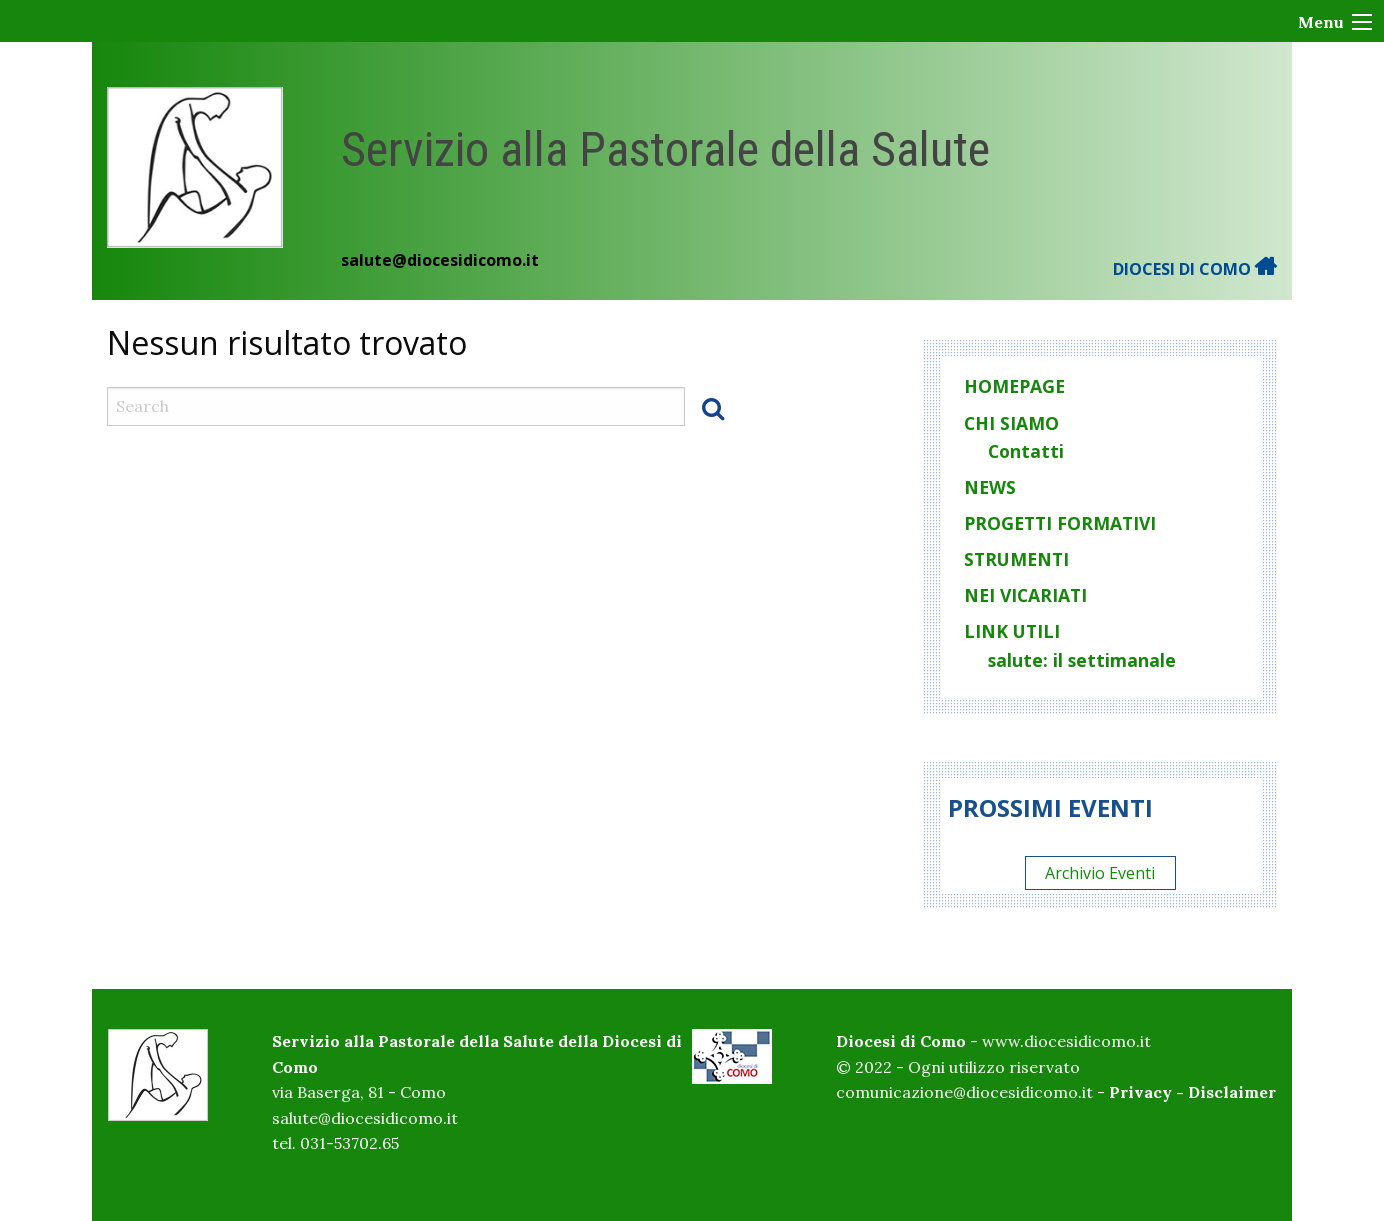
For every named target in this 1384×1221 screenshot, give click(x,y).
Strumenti (1016, 559)
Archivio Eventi (1100, 873)
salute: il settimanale (1082, 660)
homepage (1014, 386)
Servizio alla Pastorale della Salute (665, 149)
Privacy (1140, 1092)
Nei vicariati (1025, 595)
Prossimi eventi (1050, 807)
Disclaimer (1232, 1092)
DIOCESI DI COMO (1195, 269)
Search (713, 408)
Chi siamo (1011, 423)
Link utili (1012, 631)
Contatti (1026, 451)
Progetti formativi (1060, 523)
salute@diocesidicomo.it (440, 260)
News (990, 487)
